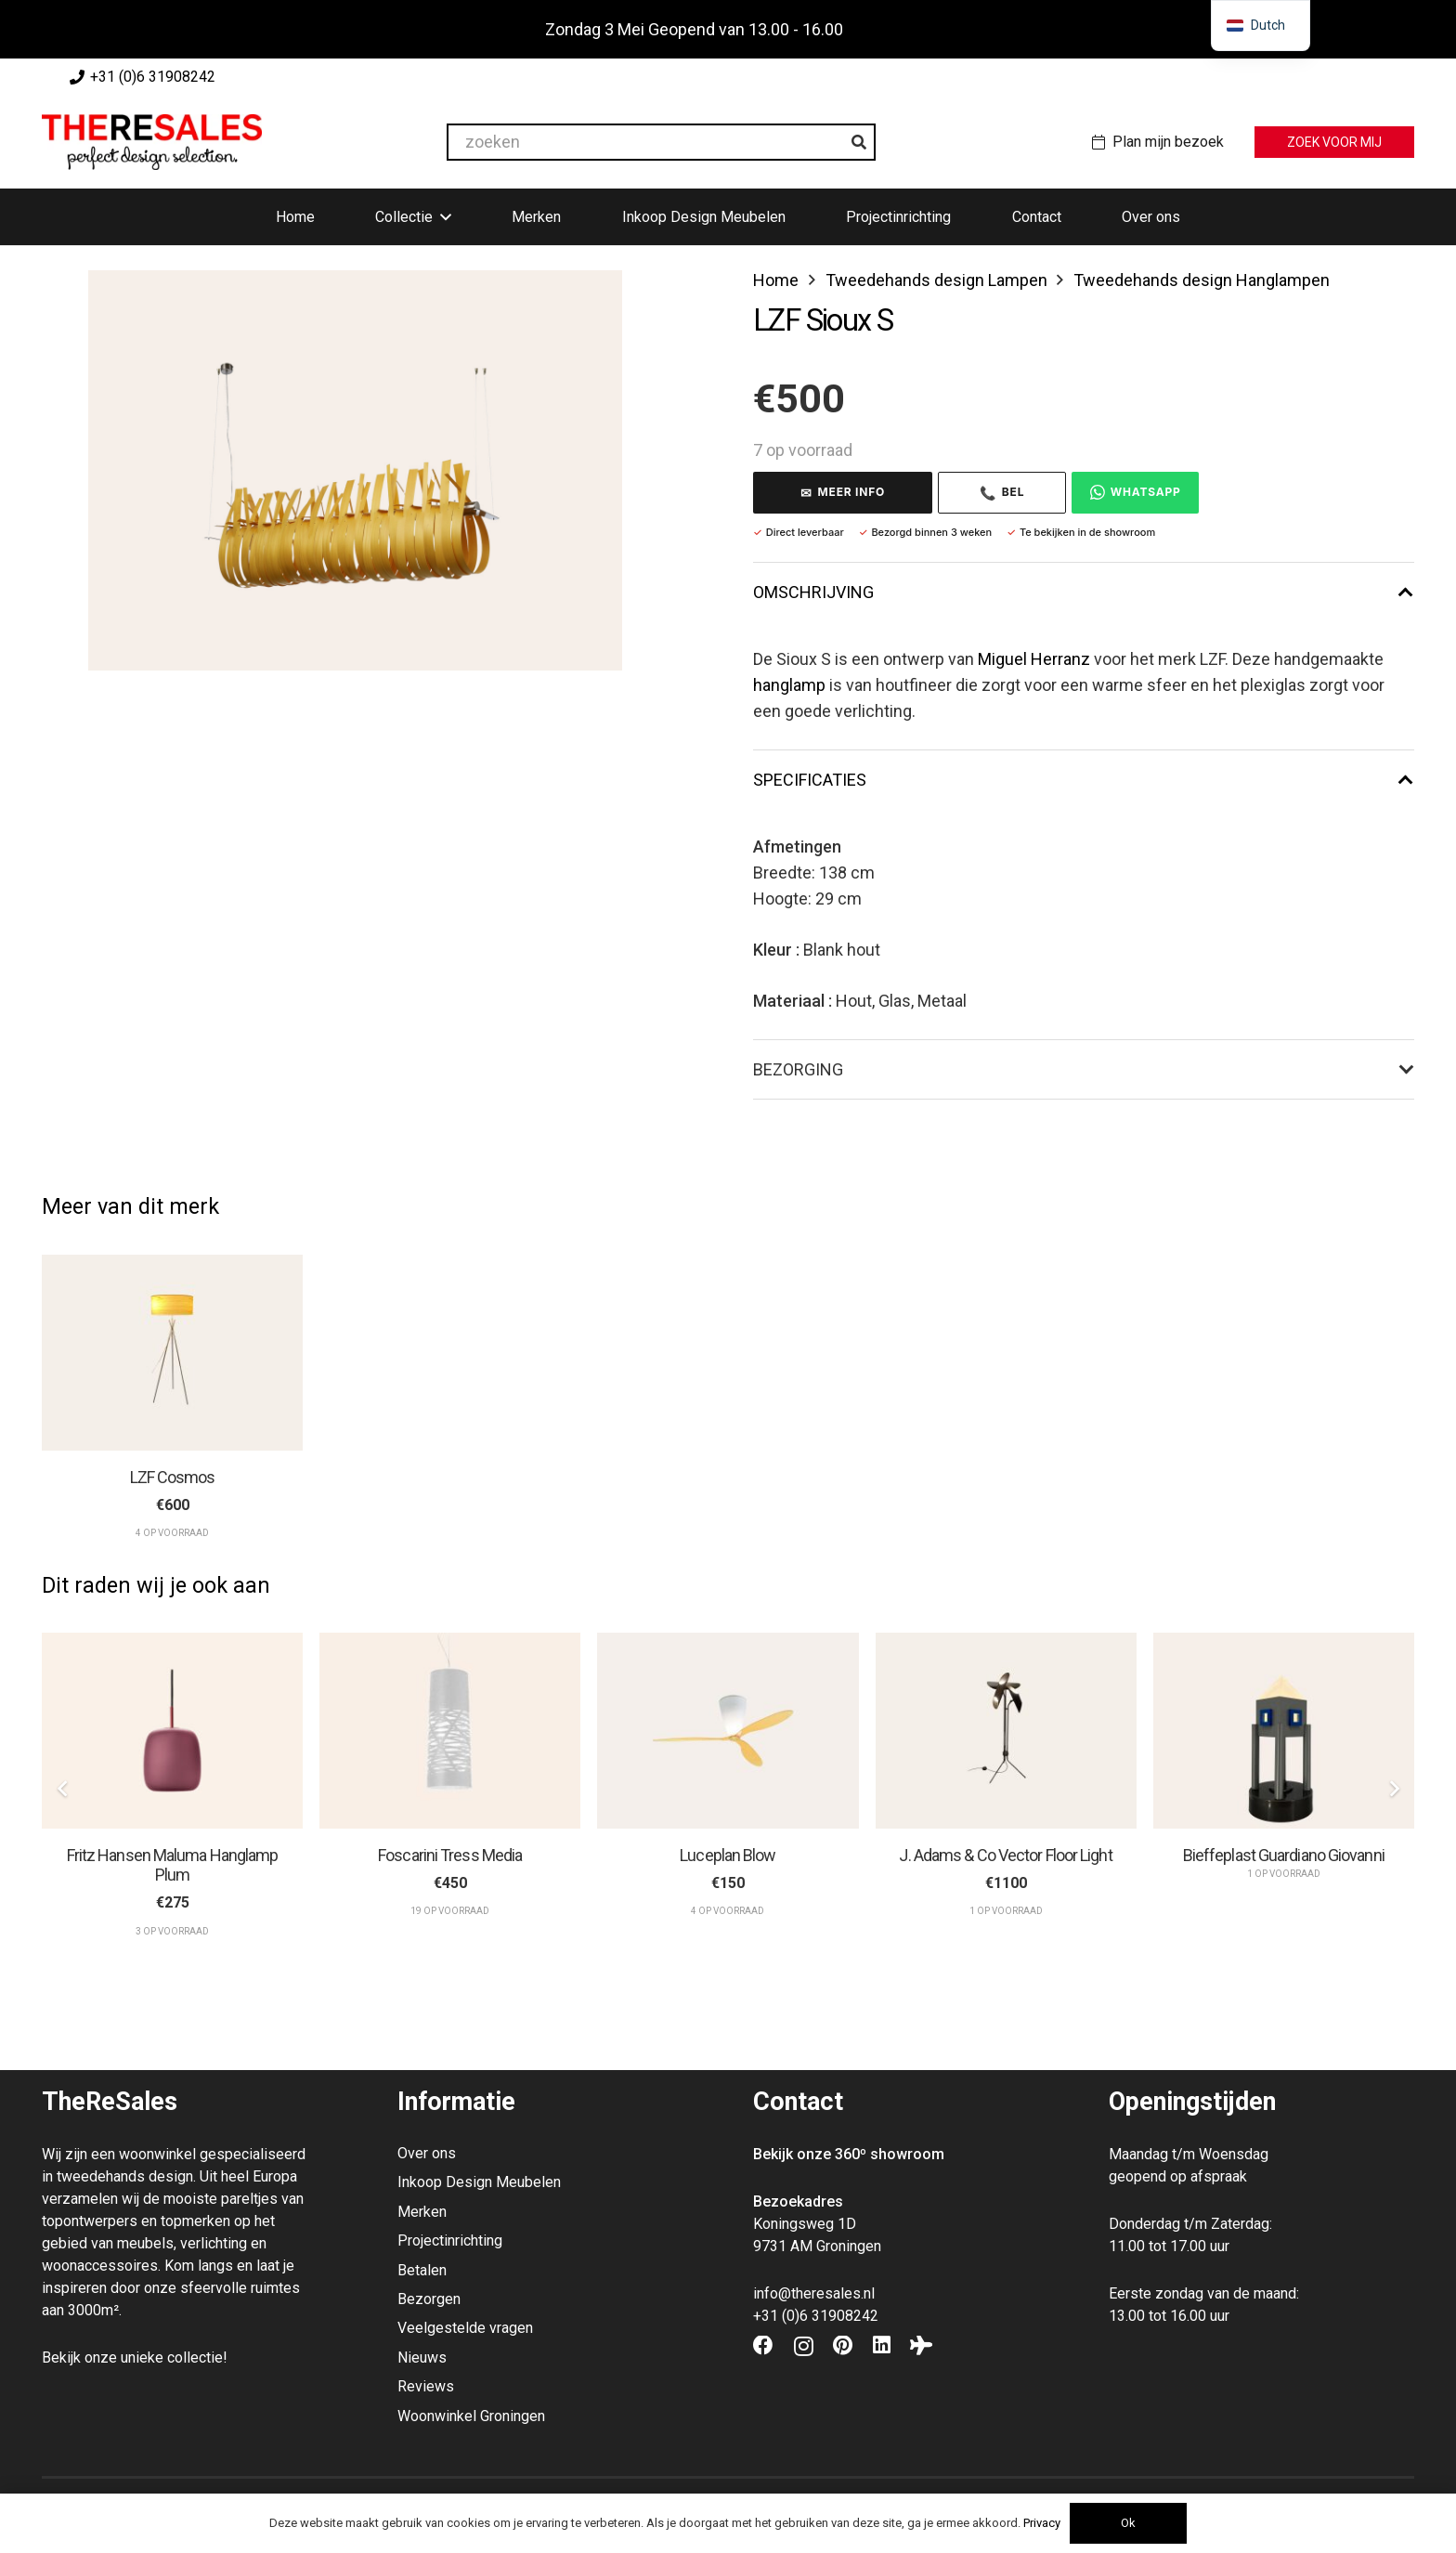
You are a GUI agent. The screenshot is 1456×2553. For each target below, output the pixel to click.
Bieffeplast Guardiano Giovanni (1283, 1855)
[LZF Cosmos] (172, 1353)
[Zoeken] (859, 142)
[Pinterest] (842, 2346)
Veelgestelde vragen (465, 2328)
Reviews (425, 2386)
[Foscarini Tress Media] (449, 1731)
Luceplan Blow (727, 1855)
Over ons (426, 2153)
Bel (1002, 492)
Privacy (1041, 2523)
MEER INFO (842, 492)
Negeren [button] (879, 29)
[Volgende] (1393, 1789)
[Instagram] (803, 2347)
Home (776, 280)
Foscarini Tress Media (450, 1855)
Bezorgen (429, 2299)
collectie (195, 2357)
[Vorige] (62, 1789)
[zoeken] (661, 142)
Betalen (422, 2270)
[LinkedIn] (881, 2346)
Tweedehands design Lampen (936, 280)
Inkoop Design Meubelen (479, 2182)
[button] (442, 217)
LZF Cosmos (172, 1476)
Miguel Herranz (1034, 659)
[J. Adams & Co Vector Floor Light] (1006, 1731)
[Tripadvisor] (921, 2346)
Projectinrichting (449, 2240)
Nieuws (422, 2357)
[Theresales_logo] (152, 142)
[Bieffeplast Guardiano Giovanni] (1283, 1731)
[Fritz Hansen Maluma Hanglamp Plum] (172, 1731)
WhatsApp (1135, 492)
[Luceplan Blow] (727, 1731)
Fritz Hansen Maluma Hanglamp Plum (173, 1865)
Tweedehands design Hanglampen (1201, 280)
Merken (422, 2212)
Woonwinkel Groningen (471, 2416)
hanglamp (789, 685)
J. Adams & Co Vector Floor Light (1005, 1855)
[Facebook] (763, 2346)
